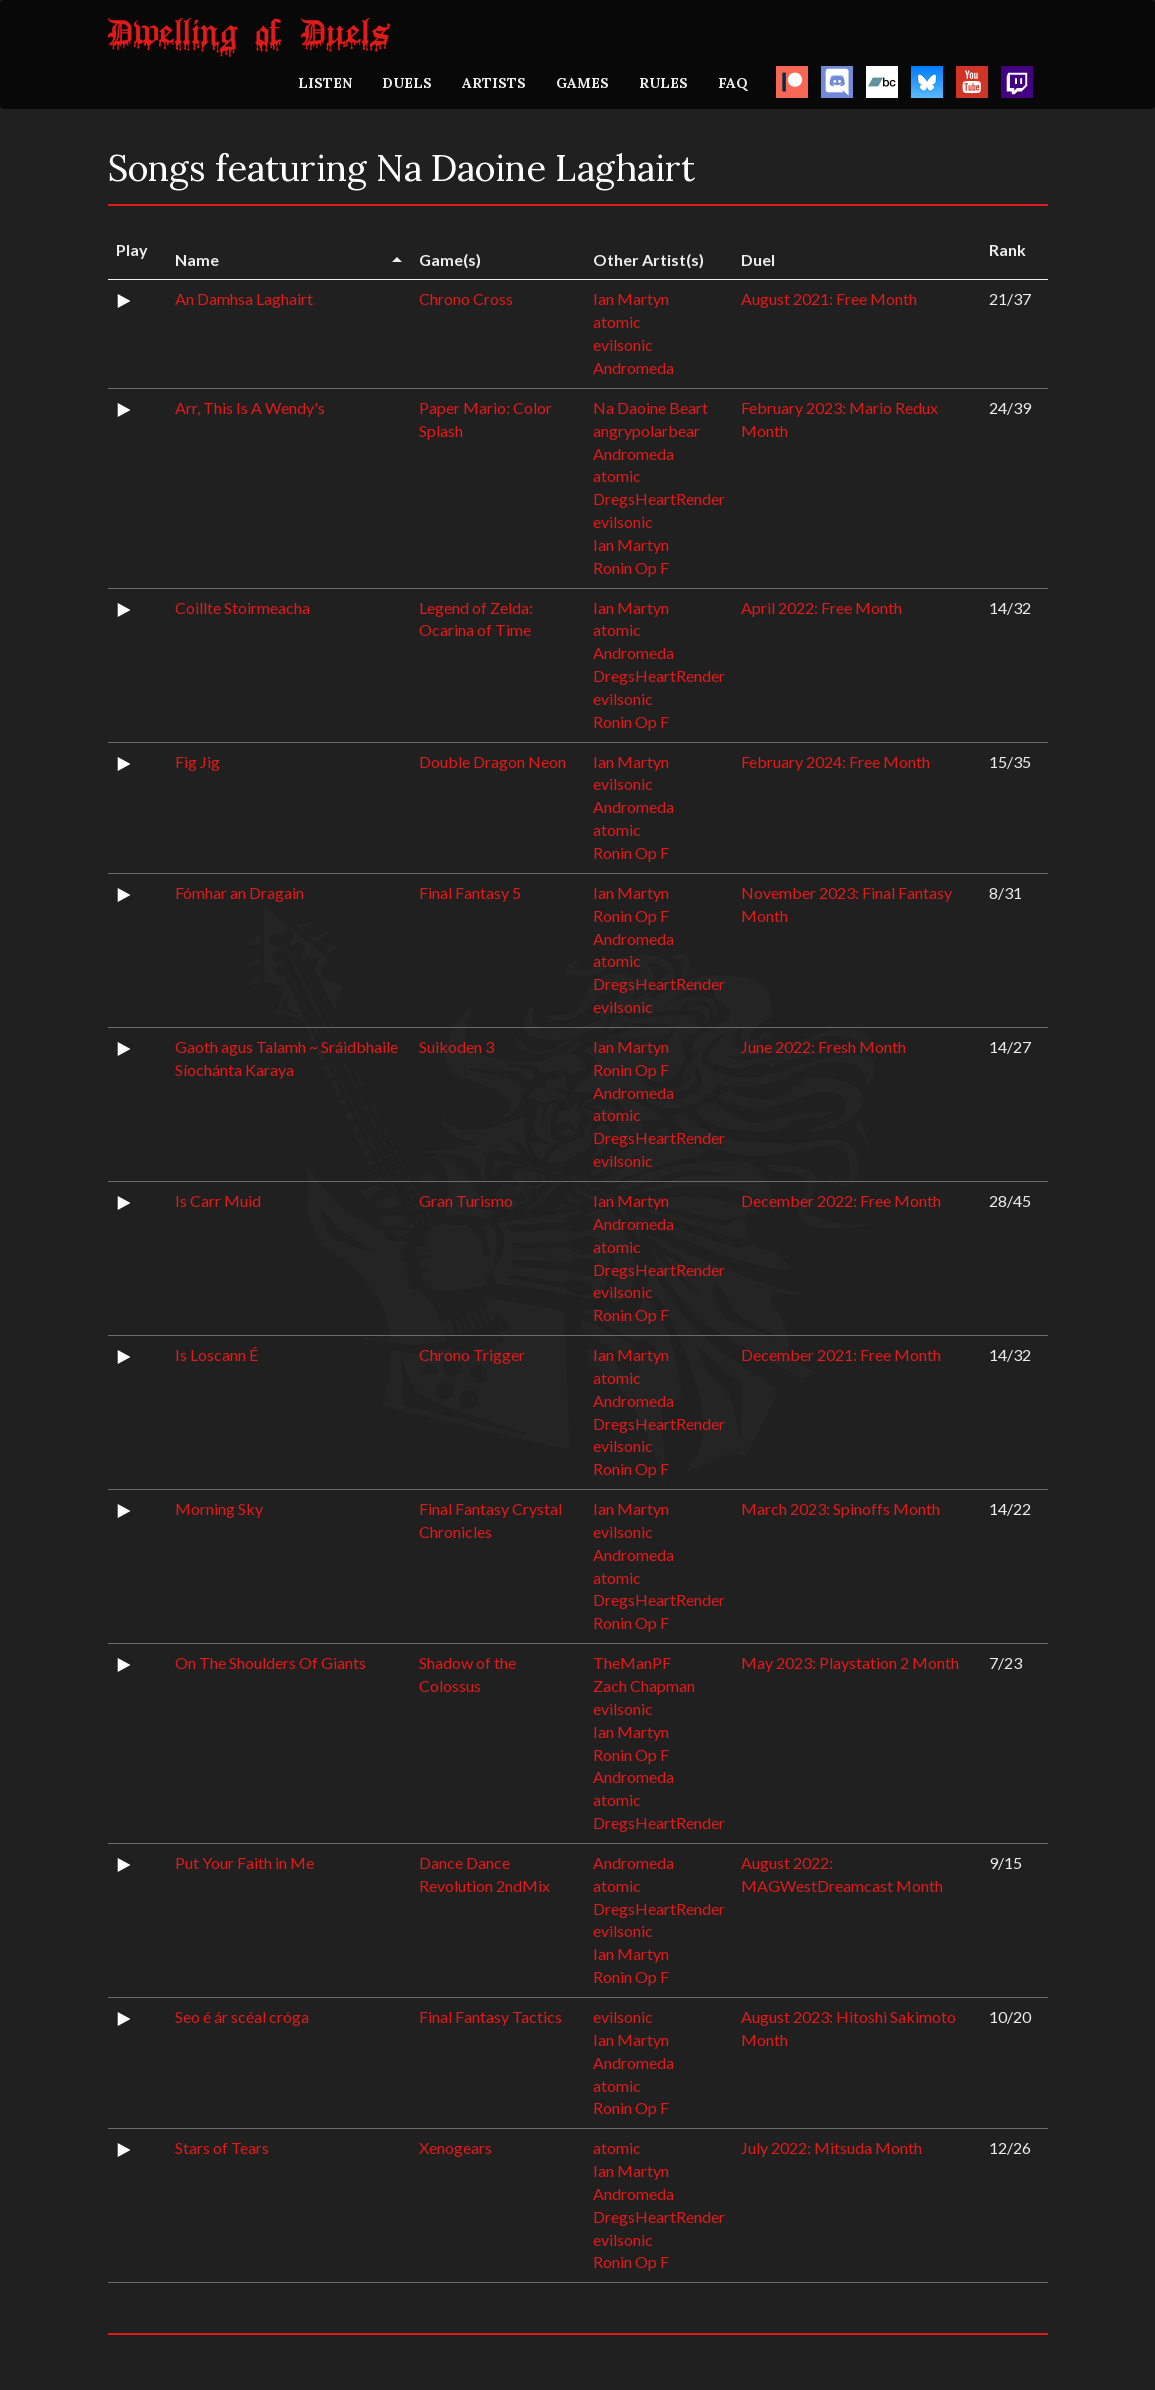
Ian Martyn (631, 298)
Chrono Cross (466, 298)
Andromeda (633, 367)
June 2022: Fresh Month (823, 1046)
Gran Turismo (466, 1200)
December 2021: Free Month (841, 1354)
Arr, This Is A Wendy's (250, 407)
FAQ (733, 83)
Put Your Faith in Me (244, 1862)
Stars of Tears (222, 2147)
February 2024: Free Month (835, 761)
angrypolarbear (646, 430)
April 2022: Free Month (821, 607)
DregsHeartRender (659, 498)
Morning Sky (219, 1508)
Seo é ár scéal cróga (242, 2016)
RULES (663, 83)
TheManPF (632, 1662)
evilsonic (623, 344)
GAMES (582, 83)
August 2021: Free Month (829, 298)
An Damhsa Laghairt (244, 298)
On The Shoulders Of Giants (270, 1662)
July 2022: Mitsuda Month (831, 2147)
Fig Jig (197, 761)
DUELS (407, 83)
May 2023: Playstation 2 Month (850, 1662)
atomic (617, 321)
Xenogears (455, 2147)
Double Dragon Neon (492, 761)
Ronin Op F (631, 567)
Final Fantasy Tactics (490, 2016)
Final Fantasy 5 (470, 892)
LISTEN (325, 83)
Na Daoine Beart (650, 407)
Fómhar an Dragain (239, 892)
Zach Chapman (644, 1685)
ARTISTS (494, 83)
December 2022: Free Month (841, 1200)
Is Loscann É (216, 1354)
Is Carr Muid (218, 1200)
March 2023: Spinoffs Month (840, 1508)
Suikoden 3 (456, 1046)
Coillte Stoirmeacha (242, 607)
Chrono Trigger (472, 1354)
